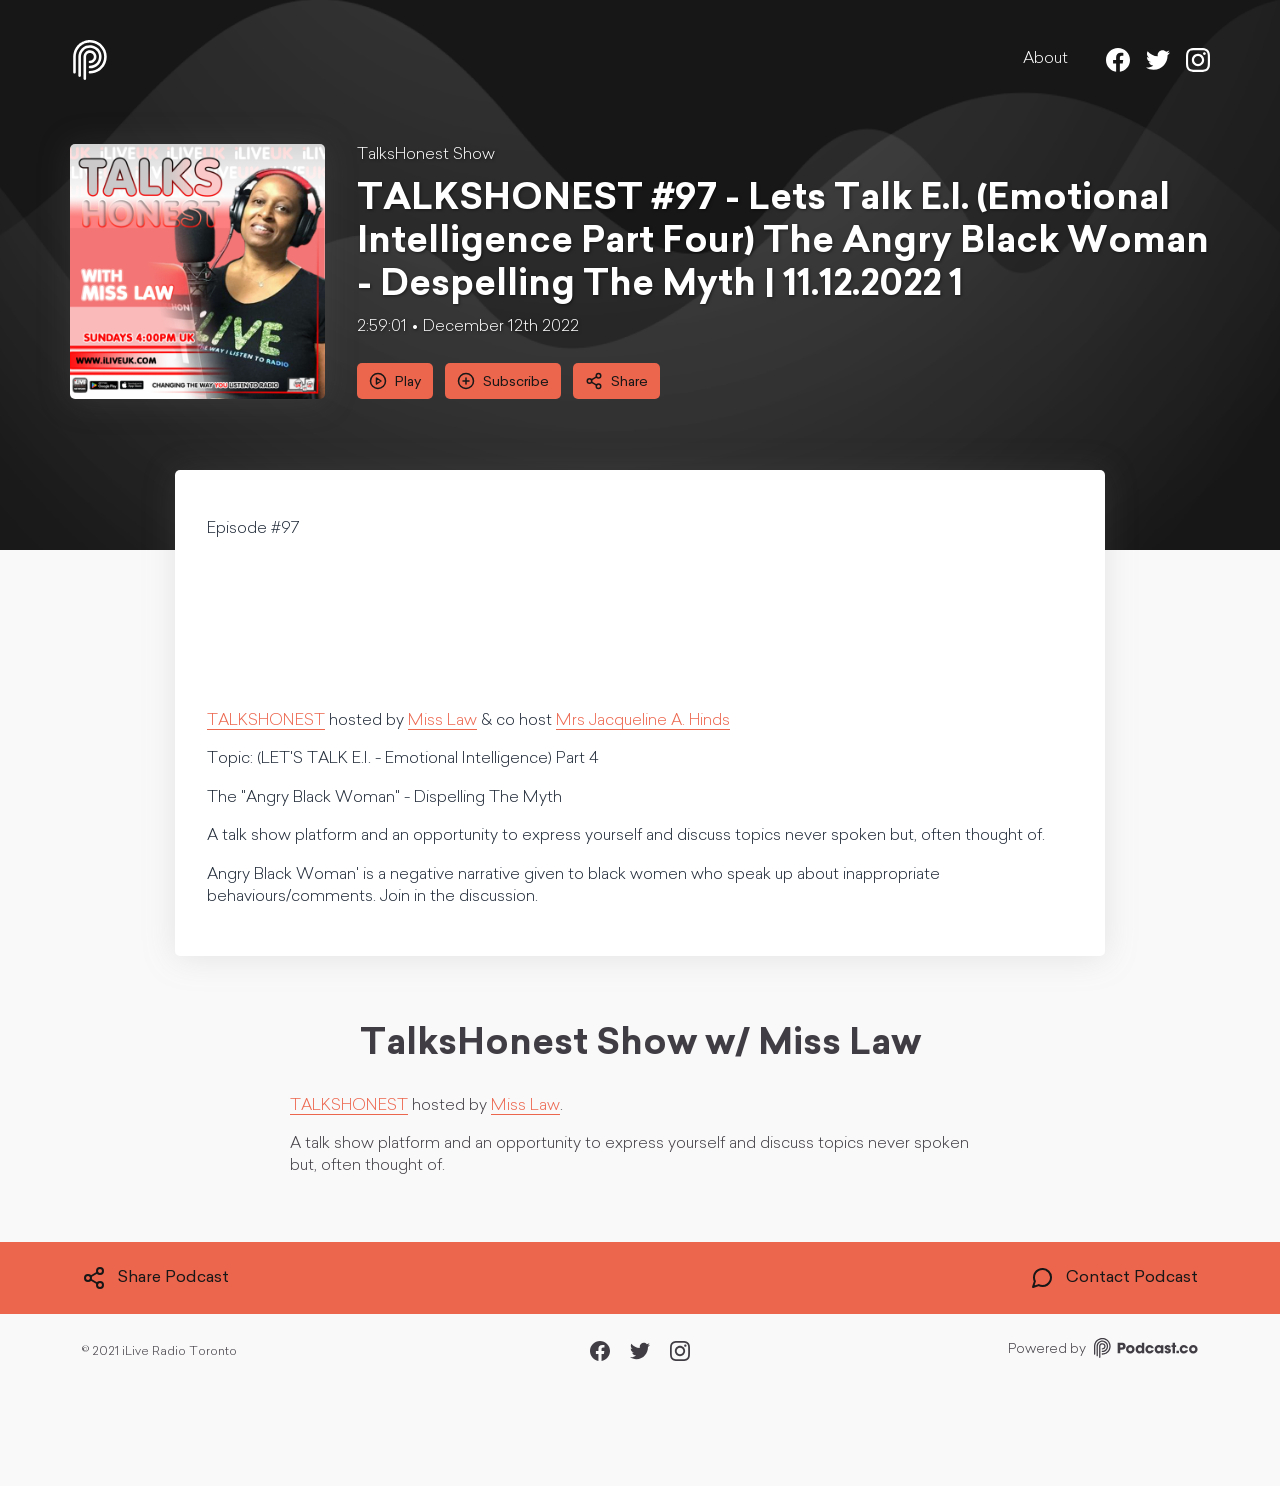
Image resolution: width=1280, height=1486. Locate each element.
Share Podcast (155, 1278)
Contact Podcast (1114, 1278)
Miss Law (442, 721)
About (1045, 59)
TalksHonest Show (426, 155)
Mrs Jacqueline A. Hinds (643, 721)
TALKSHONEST (266, 721)
